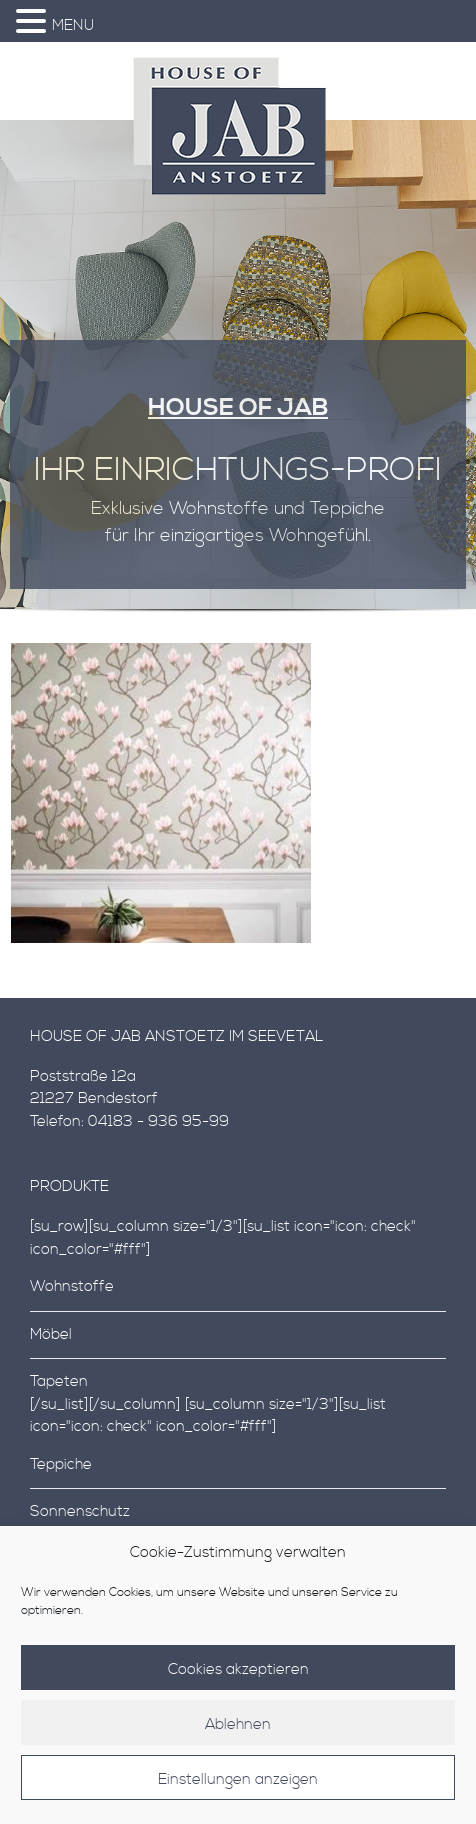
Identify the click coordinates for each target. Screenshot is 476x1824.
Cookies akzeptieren (238, 1682)
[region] (238, 375)
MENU (73, 25)
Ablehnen (238, 1737)
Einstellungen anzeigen (238, 1792)
